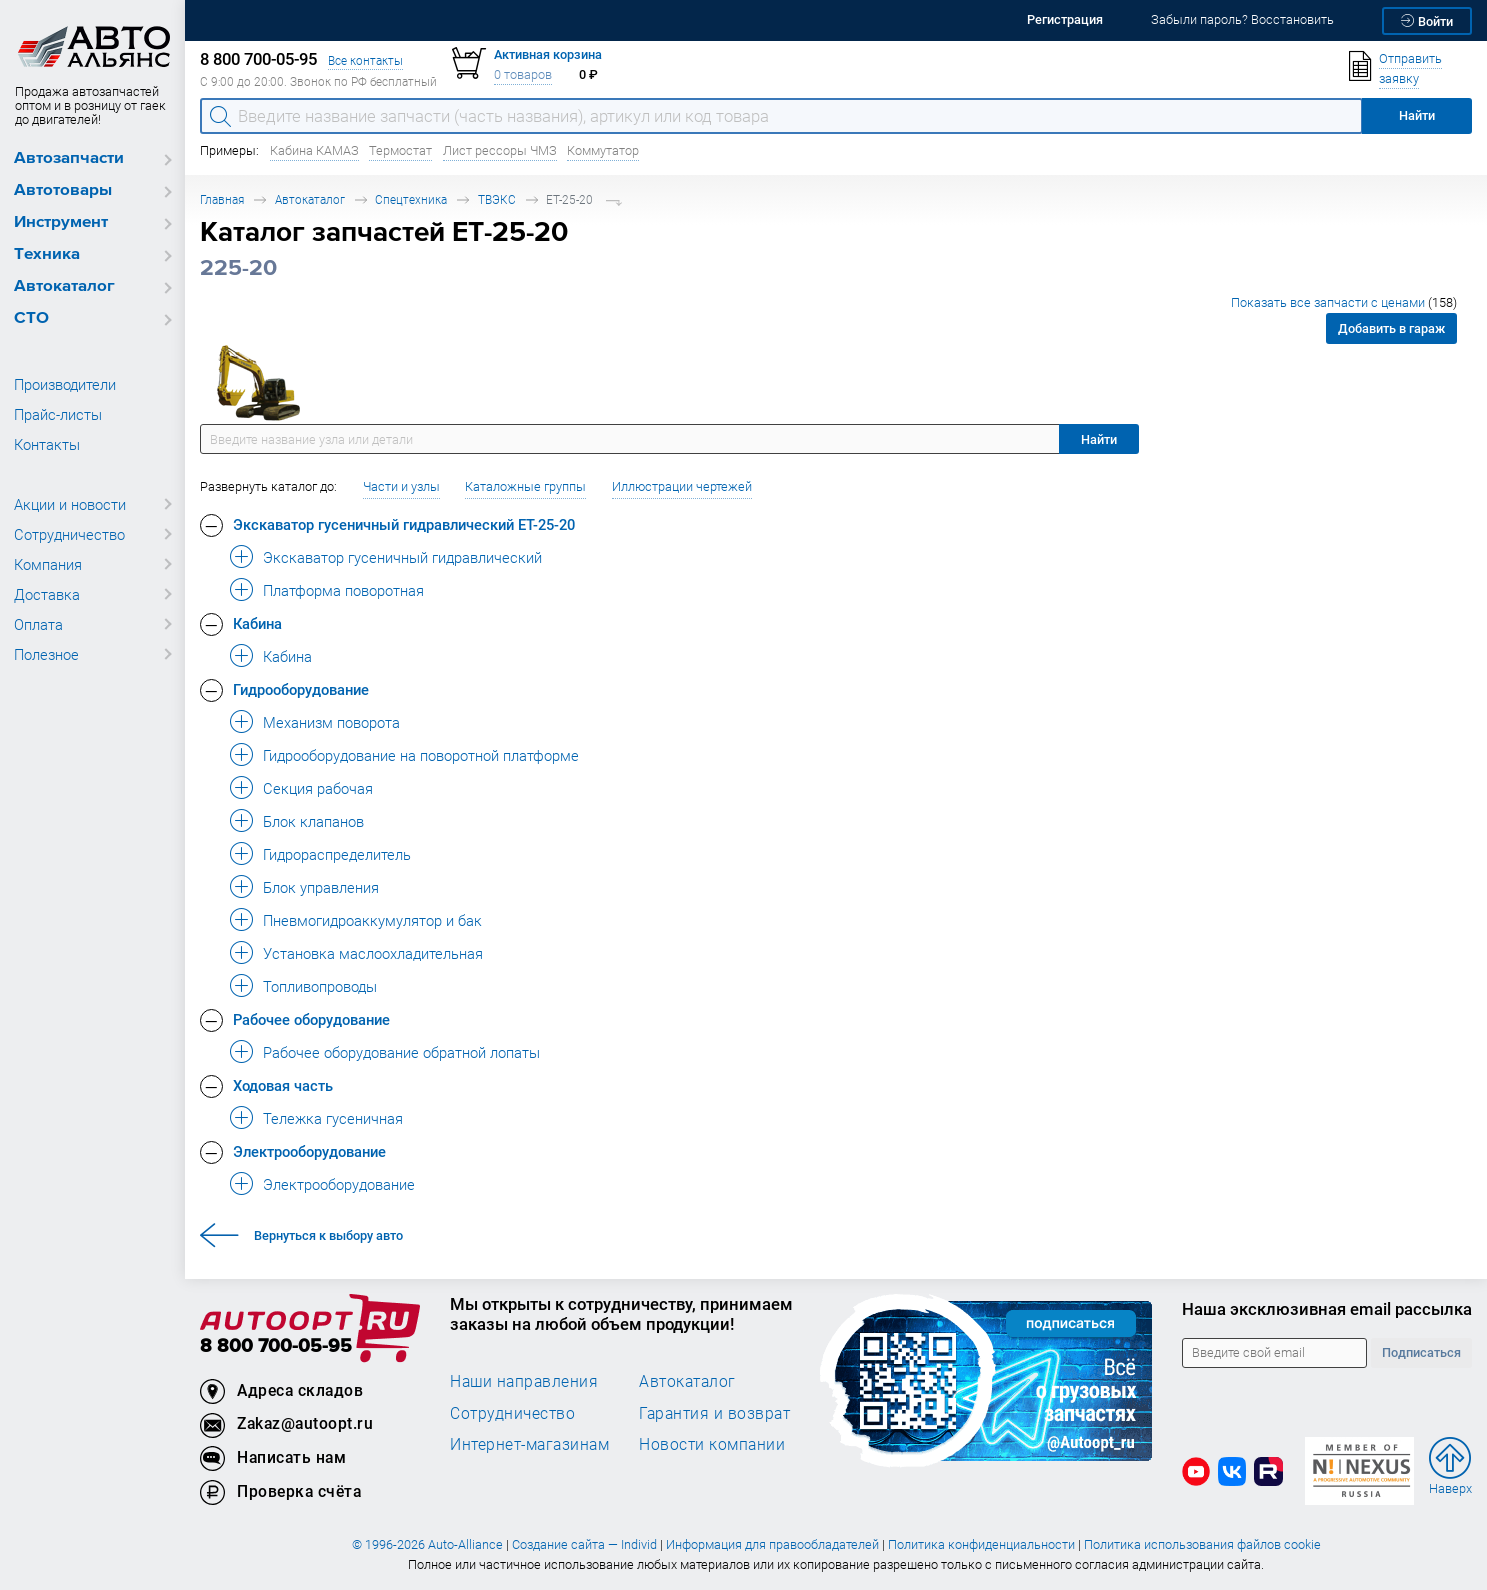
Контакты (47, 444)
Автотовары (63, 190)
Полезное (46, 654)
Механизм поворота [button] (331, 722)
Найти (1099, 439)
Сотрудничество (69, 534)
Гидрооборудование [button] (301, 689)
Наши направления (524, 1381)
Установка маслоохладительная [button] (373, 953)
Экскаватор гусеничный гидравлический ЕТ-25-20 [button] (404, 524)
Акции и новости (70, 504)
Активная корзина (548, 54)
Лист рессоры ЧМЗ (500, 150)
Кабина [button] (257, 623)
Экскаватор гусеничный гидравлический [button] (402, 557)
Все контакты (365, 60)
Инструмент (61, 222)
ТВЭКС (497, 199)
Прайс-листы (58, 414)
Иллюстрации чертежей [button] (682, 486)
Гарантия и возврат (714, 1413)
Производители (65, 384)
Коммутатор (603, 150)
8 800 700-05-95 (276, 1346)
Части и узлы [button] (401, 486)
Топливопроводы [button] (320, 986)
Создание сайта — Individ (584, 1544)
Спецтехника (411, 199)
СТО (31, 318)
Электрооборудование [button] (309, 1151)
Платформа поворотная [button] (343, 590)
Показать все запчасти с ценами (1344, 302)
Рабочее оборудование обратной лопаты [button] (401, 1052)
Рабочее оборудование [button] (311, 1019)
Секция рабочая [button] (318, 788)
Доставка (47, 594)
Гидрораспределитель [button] (337, 854)
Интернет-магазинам (529, 1444)
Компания (48, 564)
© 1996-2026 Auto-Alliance (427, 1544)
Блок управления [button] (321, 887)
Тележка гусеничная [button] (333, 1118)
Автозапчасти (69, 158)
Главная (222, 199)
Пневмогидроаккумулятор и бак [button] (372, 920)
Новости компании (712, 1444)
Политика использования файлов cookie (1202, 1544)
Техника (47, 254)
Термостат (400, 150)
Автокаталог (64, 286)
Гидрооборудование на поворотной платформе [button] (421, 755)
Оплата (38, 624)
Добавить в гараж (1391, 328)
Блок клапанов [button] (313, 821)
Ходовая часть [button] (283, 1085)
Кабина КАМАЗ (314, 150)
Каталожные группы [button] (525, 486)
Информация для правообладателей (772, 1544)
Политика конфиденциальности (981, 1544)
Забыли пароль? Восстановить (1242, 19)
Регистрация (1065, 19)
